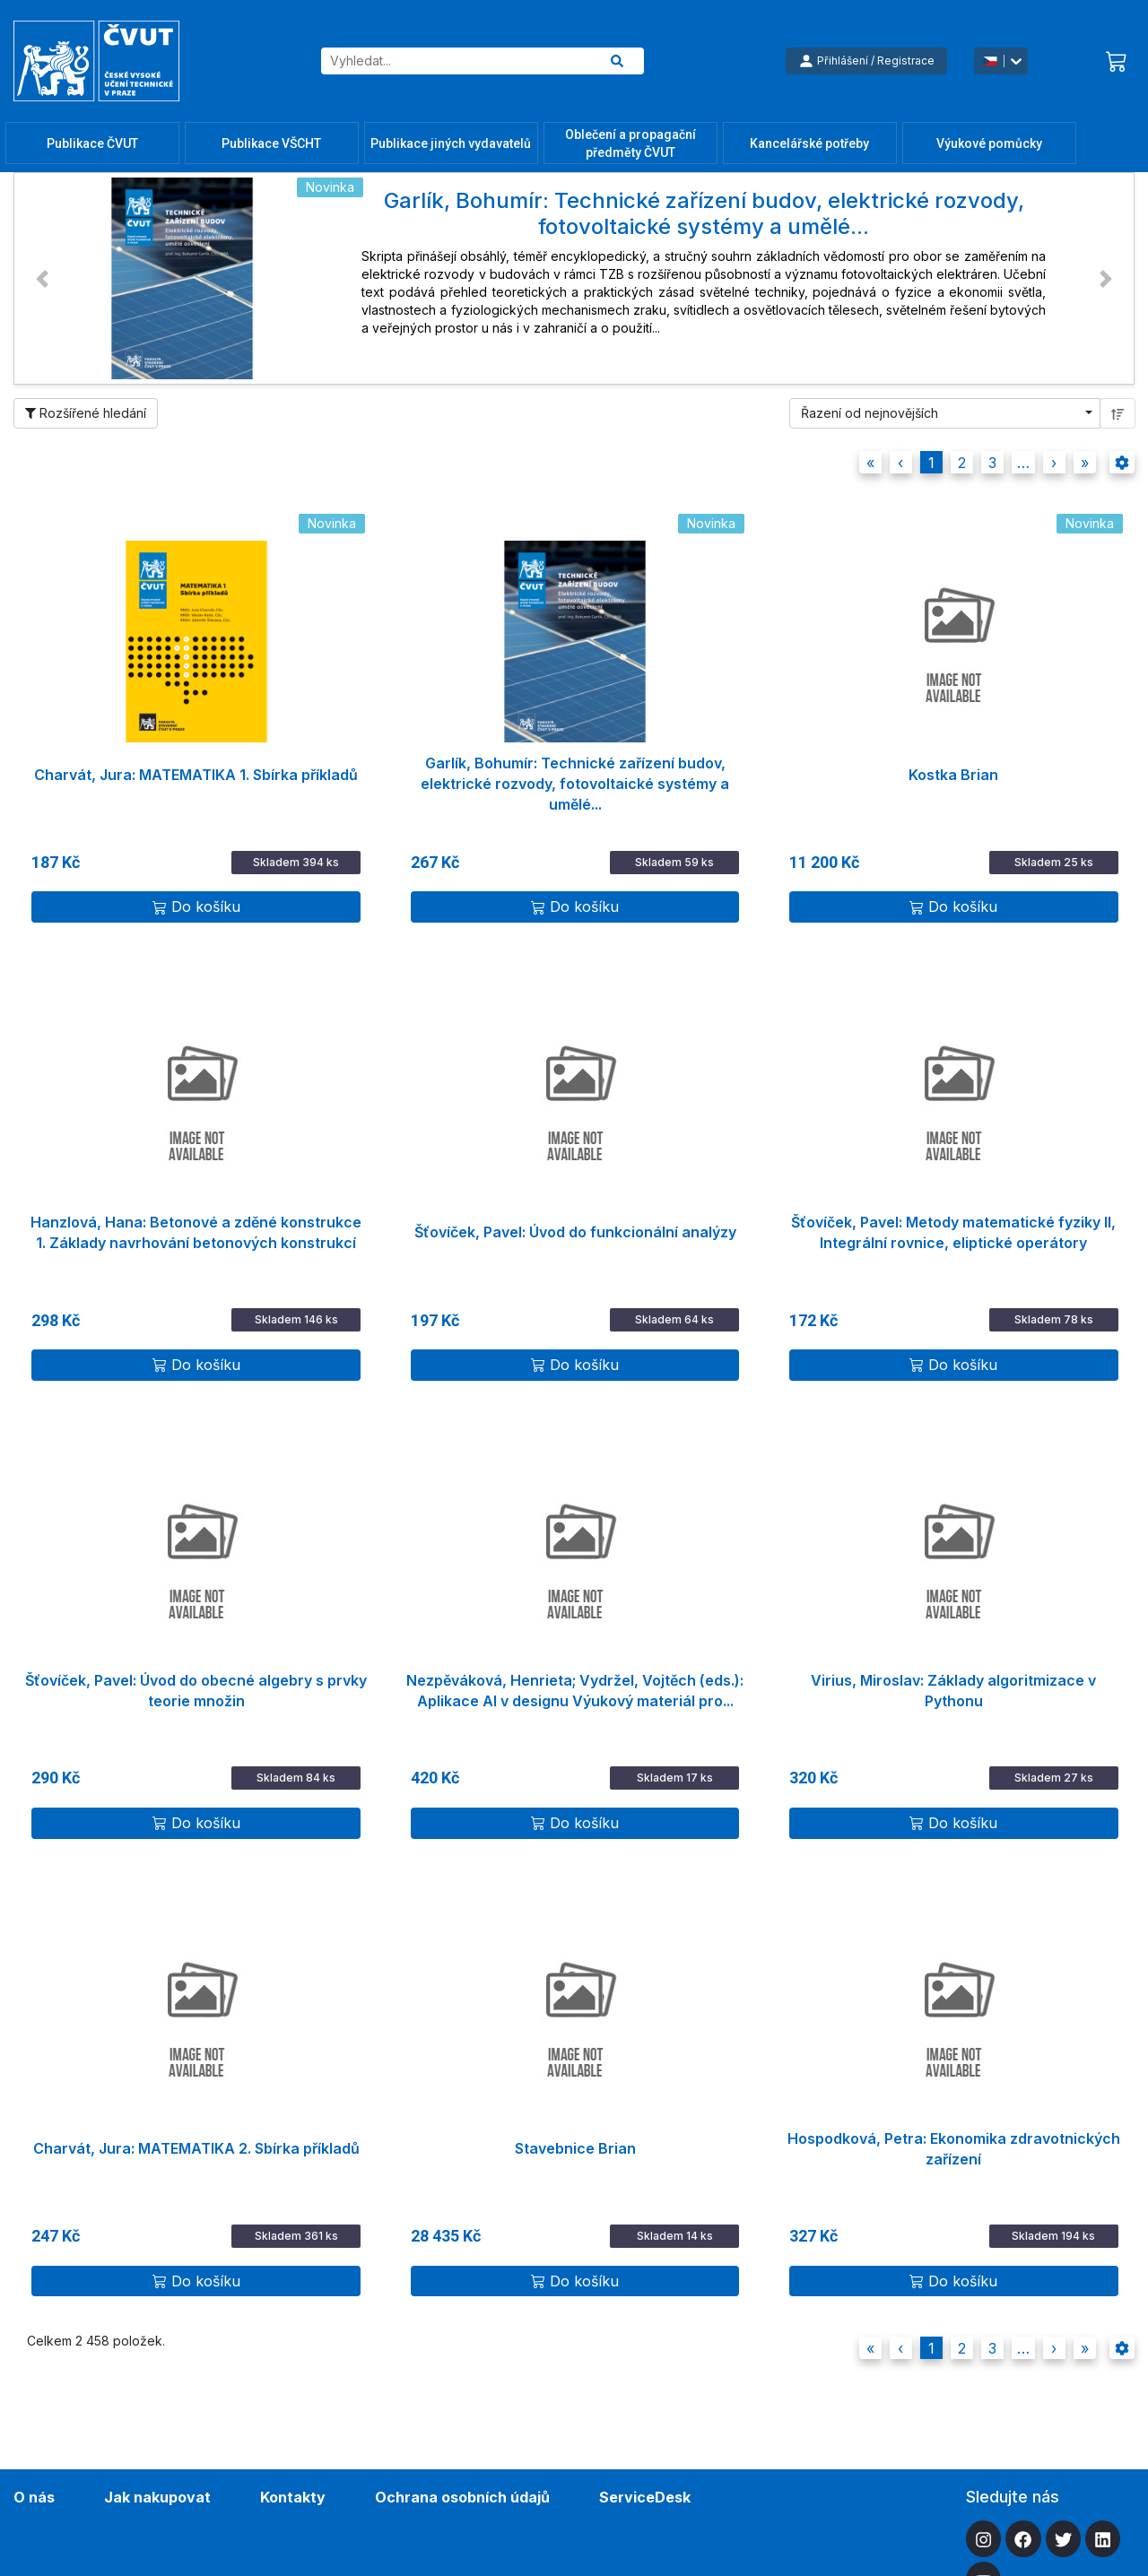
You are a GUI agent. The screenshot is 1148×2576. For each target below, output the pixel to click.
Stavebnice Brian (575, 2148)
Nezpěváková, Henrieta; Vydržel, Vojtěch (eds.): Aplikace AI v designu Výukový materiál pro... (575, 1690)
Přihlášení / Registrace (866, 61)
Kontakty (293, 2497)
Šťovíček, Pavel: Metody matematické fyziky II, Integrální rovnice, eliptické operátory (953, 1232)
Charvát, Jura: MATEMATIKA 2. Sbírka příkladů (196, 2148)
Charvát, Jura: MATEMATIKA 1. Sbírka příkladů (196, 775)
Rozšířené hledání (85, 413)
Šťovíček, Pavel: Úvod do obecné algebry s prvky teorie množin (196, 1690)
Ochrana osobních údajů (462, 2497)
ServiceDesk (645, 2497)
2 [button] (962, 463)
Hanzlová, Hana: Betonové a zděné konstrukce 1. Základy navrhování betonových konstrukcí (195, 1232)
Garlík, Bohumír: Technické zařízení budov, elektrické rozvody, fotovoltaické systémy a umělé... (575, 775)
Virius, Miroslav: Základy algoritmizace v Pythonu (953, 1690)
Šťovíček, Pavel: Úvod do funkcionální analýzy (575, 1232)
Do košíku (196, 906)
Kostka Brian (953, 775)
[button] (42, 278)
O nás (34, 2497)
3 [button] (992, 463)
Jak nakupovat (157, 2497)
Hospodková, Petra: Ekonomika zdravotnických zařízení (953, 2148)
